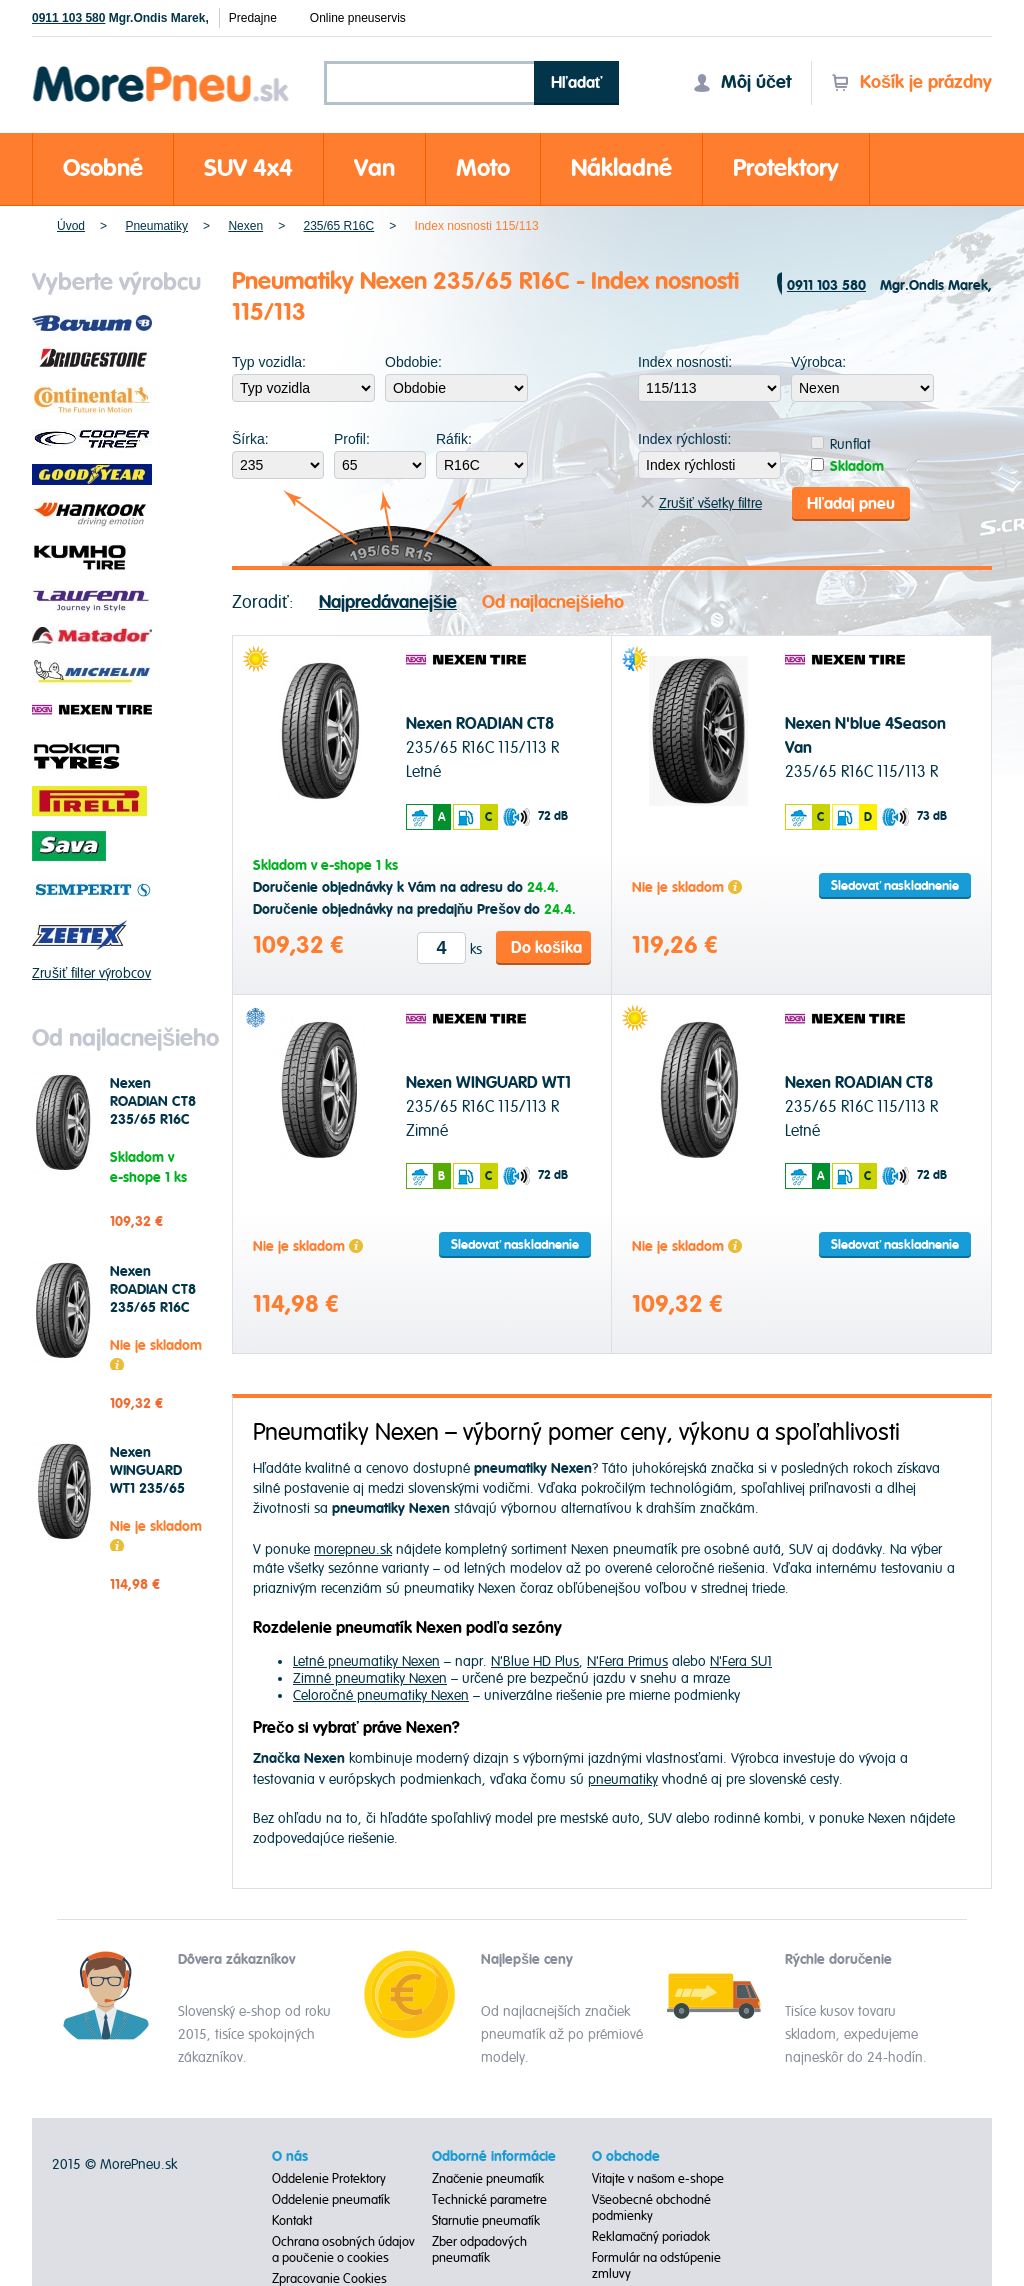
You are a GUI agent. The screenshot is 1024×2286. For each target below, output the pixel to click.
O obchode (626, 2156)
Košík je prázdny (911, 82)
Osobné (103, 168)
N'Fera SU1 (741, 1660)
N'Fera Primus (627, 1660)
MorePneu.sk (138, 2163)
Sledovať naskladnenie (895, 885)
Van (374, 168)
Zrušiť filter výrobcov (91, 973)
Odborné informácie (494, 2156)
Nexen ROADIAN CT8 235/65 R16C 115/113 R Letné (156, 1111)
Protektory (786, 168)
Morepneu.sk (161, 69)
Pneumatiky (156, 226)
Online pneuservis (358, 18)
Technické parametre (489, 2199)
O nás (290, 2156)
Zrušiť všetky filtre (701, 502)
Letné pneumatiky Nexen (366, 1660)
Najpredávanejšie (388, 600)
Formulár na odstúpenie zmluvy (656, 2265)
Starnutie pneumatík (486, 2220)
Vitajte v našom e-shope (658, 2178)
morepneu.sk (353, 1547)
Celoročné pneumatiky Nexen (381, 1694)
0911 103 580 (68, 18)
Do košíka (546, 946)
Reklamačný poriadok (651, 2236)
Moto (483, 168)
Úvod (71, 226)
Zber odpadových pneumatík (479, 2249)
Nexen (245, 226)
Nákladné (621, 168)
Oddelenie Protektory (329, 2178)
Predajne (253, 18)
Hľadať (577, 83)
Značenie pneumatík (488, 2178)
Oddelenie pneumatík (331, 2199)
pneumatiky (623, 1777)
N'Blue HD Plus (535, 1660)
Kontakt (292, 2220)
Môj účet (742, 82)
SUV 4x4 (248, 168)
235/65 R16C (338, 226)
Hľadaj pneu (851, 502)
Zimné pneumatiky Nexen (370, 1677)
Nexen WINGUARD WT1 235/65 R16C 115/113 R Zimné (154, 1489)
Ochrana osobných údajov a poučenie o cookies (343, 2249)
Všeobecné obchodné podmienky (652, 2207)
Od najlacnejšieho (553, 600)
